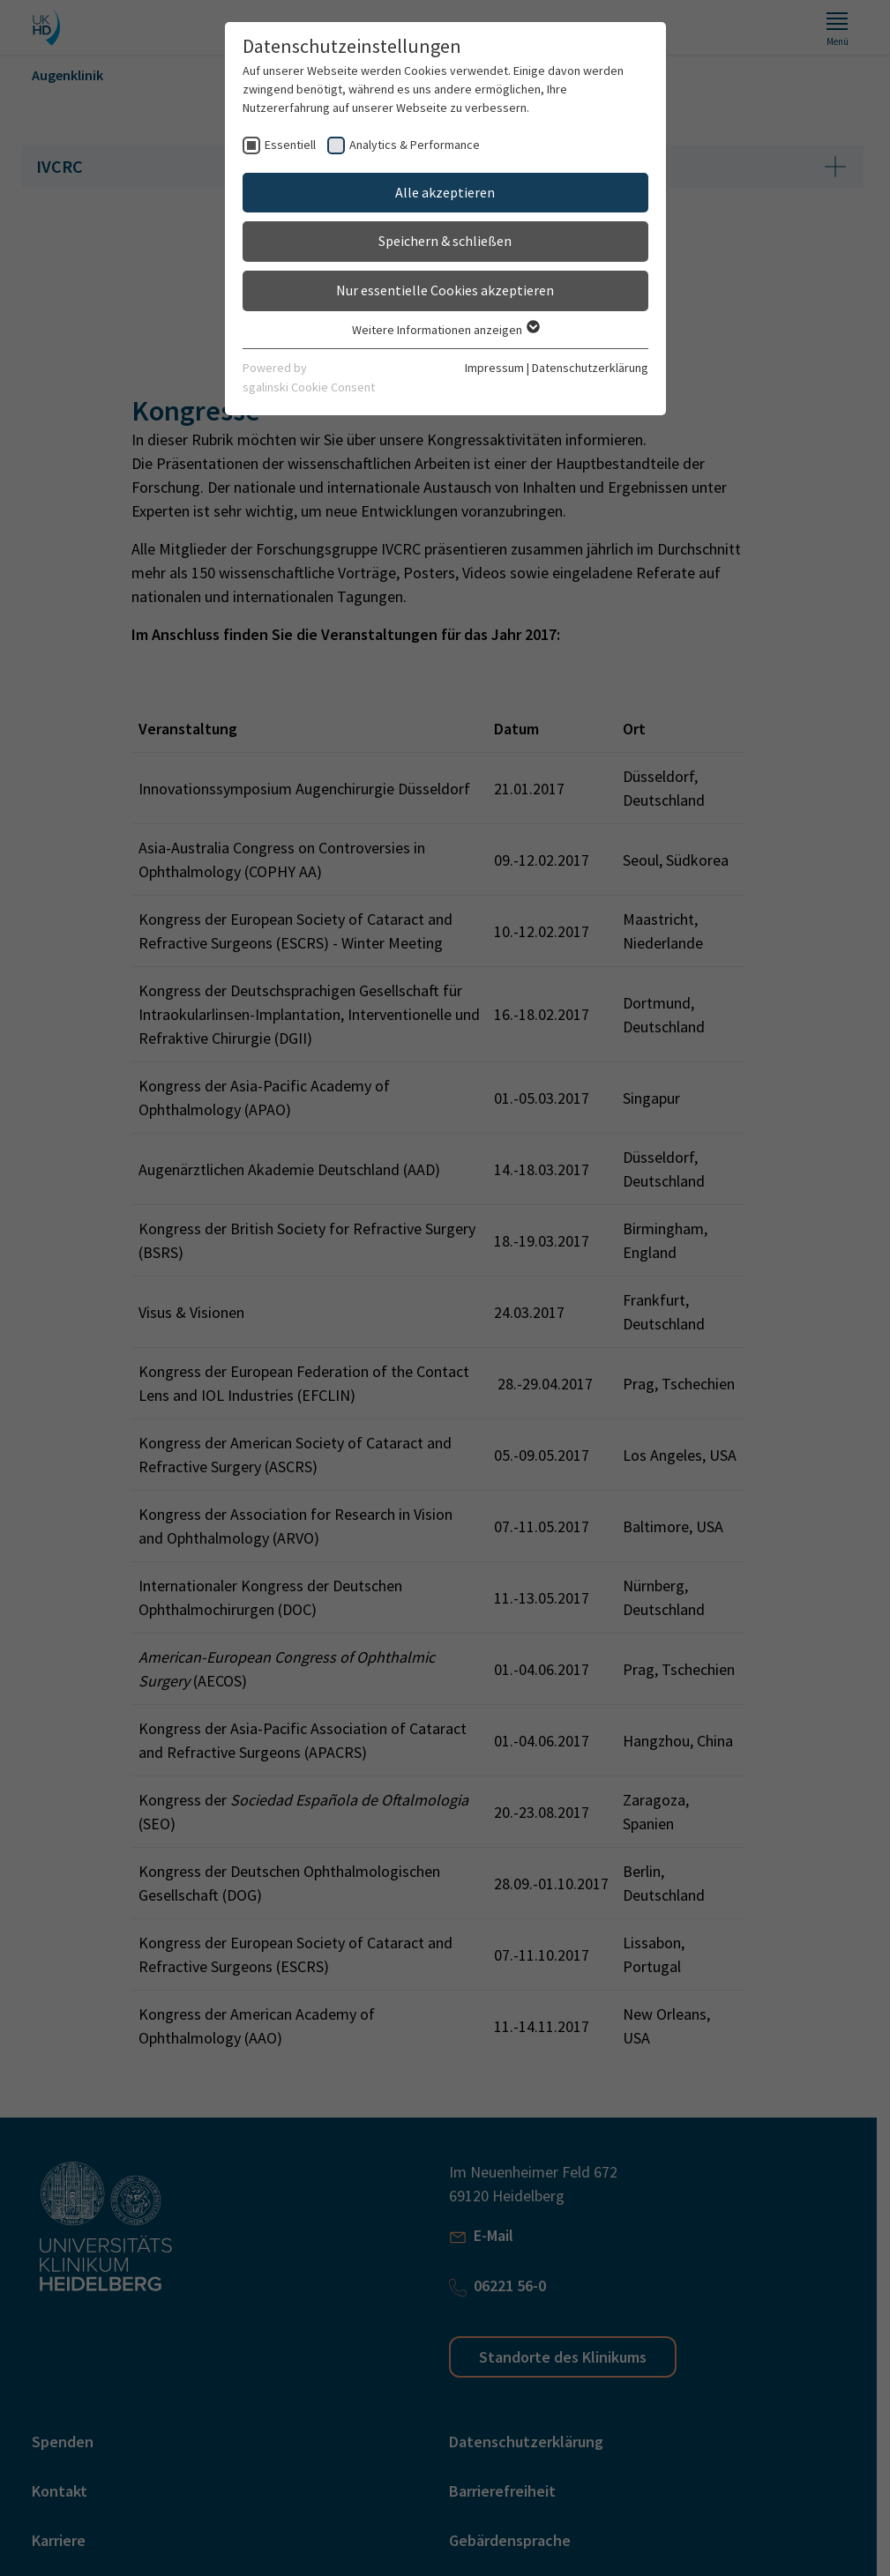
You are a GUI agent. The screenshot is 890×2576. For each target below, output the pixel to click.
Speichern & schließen (445, 240)
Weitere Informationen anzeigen (445, 330)
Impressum (494, 368)
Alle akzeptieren (445, 192)
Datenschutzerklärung (590, 368)
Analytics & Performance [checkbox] (414, 145)
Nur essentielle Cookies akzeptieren (445, 290)
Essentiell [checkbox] (290, 145)
